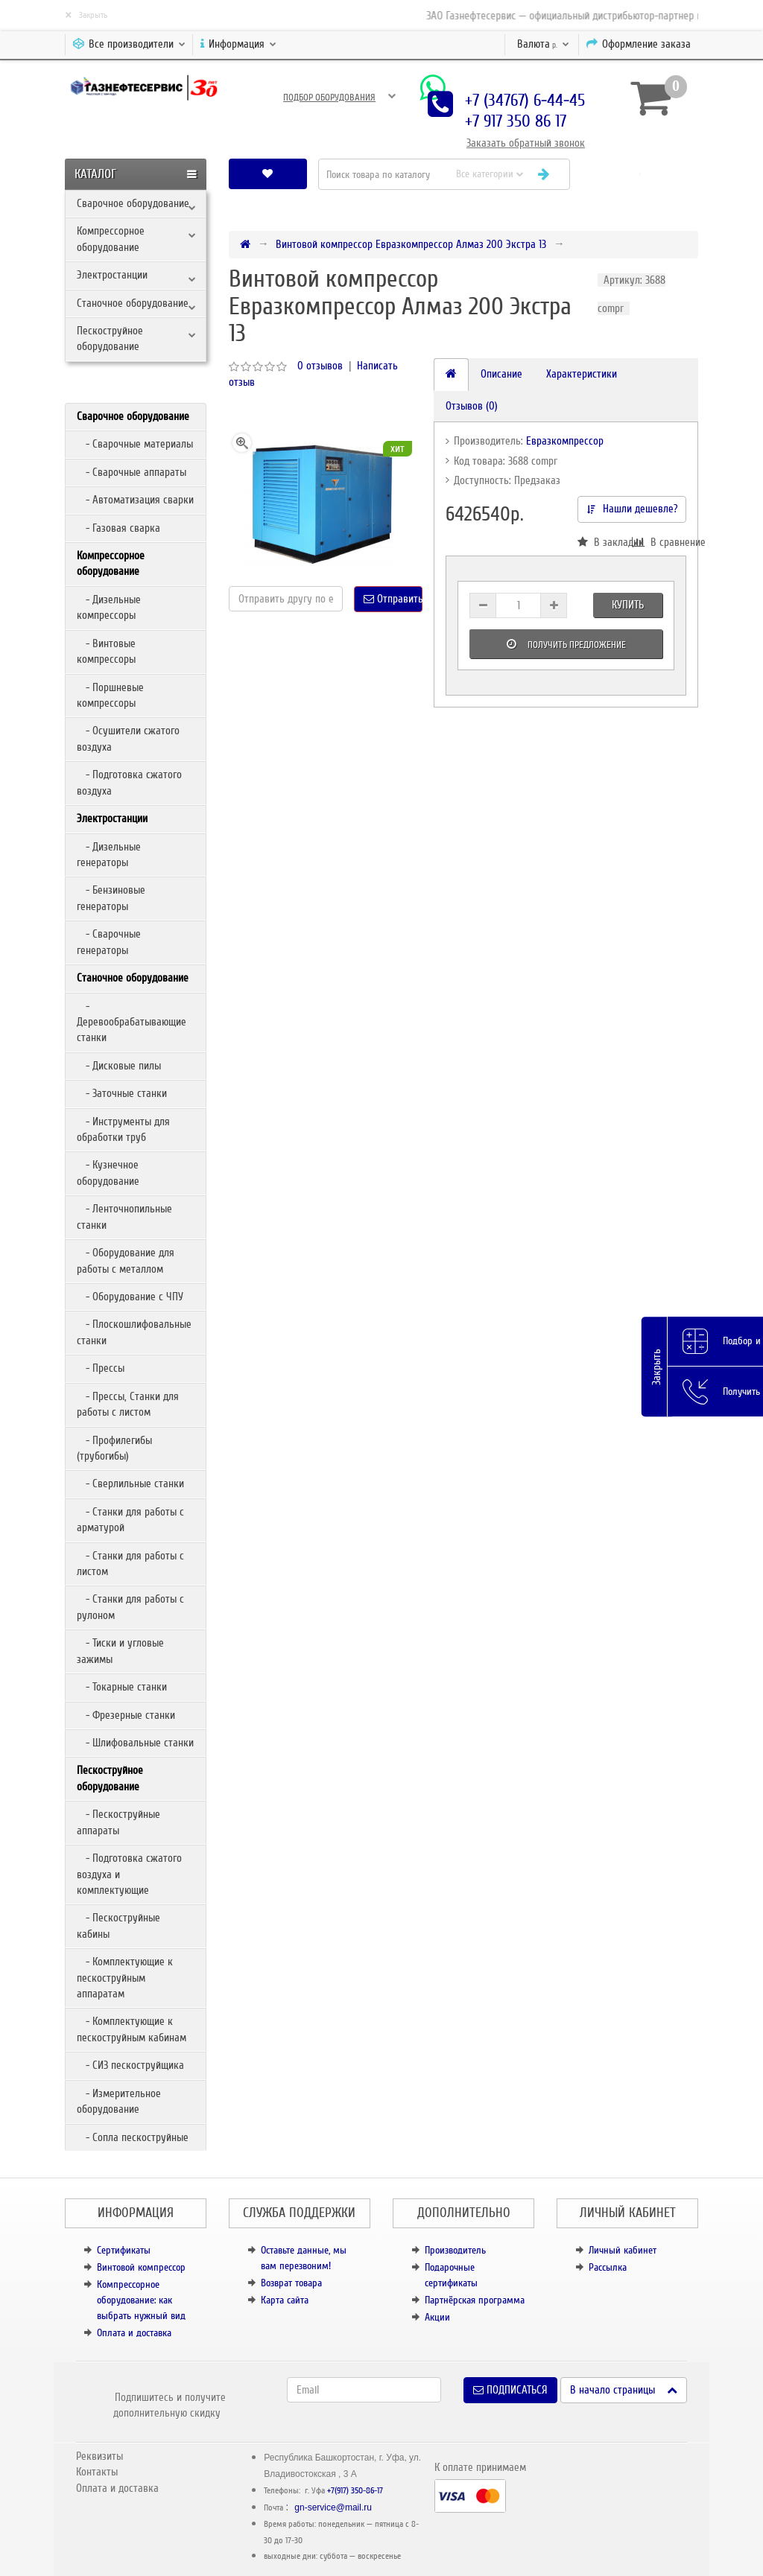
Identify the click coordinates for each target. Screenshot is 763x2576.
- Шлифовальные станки (135, 1742)
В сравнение (659, 542)
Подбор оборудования (329, 98)
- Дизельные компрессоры (109, 607)
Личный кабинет (622, 2250)
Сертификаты (124, 2250)
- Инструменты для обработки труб (123, 1129)
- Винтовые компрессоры (106, 651)
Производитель (455, 2250)
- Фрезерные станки (126, 1715)
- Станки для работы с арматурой (130, 1519)
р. (543, 44)
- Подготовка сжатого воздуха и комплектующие (129, 1874)
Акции (437, 2317)
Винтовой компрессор (141, 2267)
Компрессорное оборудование (111, 238)
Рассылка (608, 2267)
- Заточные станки (122, 1093)
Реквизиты (99, 2456)
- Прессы (100, 1368)
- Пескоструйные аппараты (118, 1821)
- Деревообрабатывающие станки (131, 1022)
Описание (501, 374)
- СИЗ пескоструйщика (130, 2065)
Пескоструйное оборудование (110, 338)
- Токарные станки (122, 1687)
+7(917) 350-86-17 (355, 2490)
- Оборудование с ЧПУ (130, 1296)
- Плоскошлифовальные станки (134, 1331)
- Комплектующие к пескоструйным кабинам (131, 2029)
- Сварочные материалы (135, 444)
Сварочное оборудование (133, 203)
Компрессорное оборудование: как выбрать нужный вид (141, 2300)
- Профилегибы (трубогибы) (114, 1448)
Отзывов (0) (472, 406)
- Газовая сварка (118, 528)
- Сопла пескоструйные (133, 2137)
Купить (628, 604)
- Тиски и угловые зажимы (120, 1650)
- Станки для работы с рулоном (130, 1606)
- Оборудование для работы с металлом (125, 1260)
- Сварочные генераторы (109, 941)
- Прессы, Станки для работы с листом (128, 1404)
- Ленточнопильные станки (124, 1216)
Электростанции (112, 275)
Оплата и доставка (134, 2333)
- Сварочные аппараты (131, 472)
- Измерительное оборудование (119, 2101)
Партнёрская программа (475, 2300)
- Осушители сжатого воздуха (128, 738)
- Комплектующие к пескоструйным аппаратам (125, 1977)
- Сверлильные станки (130, 1483)
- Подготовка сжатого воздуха (129, 782)
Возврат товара (291, 2283)
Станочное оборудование (133, 303)
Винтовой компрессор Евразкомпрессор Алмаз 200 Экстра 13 (411, 244)
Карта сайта (284, 2300)
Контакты (97, 2471)
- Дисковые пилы (119, 1065)
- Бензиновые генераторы (111, 897)
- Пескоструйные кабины (118, 1925)
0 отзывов (320, 365)
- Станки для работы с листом (130, 1563)
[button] (640, 174)
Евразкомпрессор (565, 441)
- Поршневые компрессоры (110, 695)
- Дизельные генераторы (109, 854)
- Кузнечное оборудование (108, 1172)
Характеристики (581, 374)
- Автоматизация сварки (135, 499)
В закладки (604, 542)
